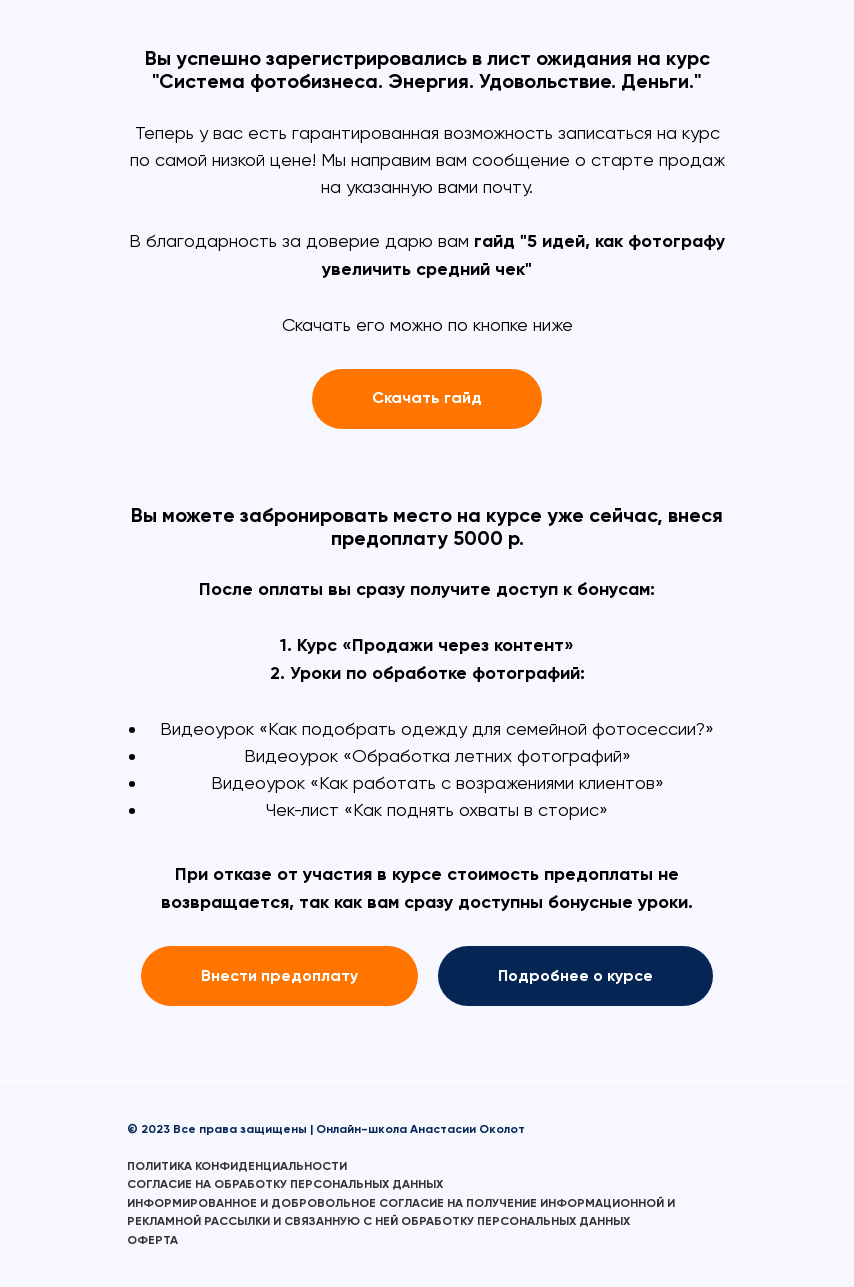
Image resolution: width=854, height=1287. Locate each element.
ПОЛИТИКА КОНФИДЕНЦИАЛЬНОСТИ (237, 1166)
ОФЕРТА (152, 1240)
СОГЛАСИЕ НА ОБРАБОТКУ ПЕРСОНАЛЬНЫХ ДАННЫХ (285, 1184)
